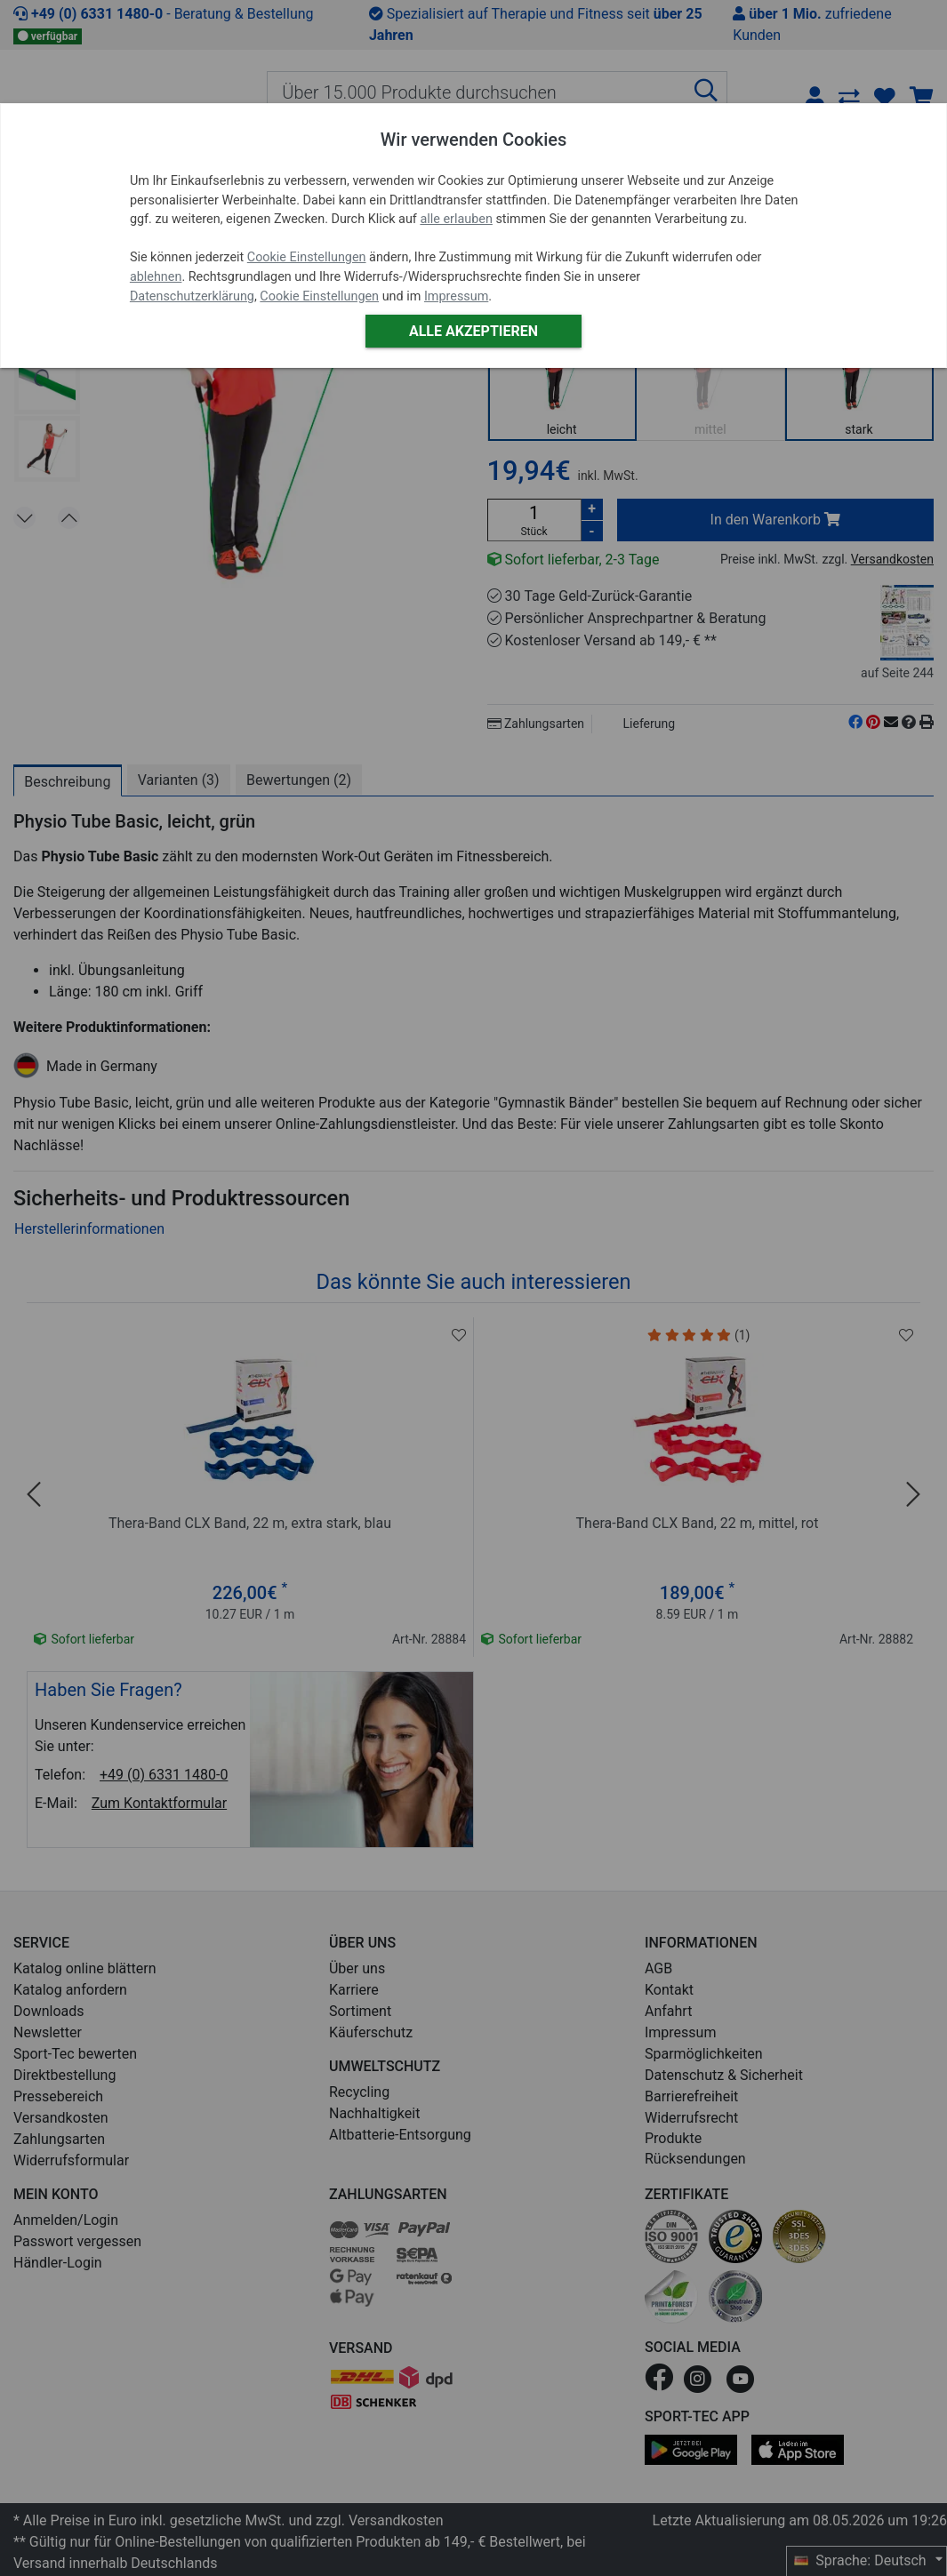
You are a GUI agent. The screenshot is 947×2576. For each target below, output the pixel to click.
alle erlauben (456, 219)
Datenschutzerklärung (192, 296)
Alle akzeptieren (473, 331)
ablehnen (156, 276)
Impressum (456, 296)
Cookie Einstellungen (306, 257)
